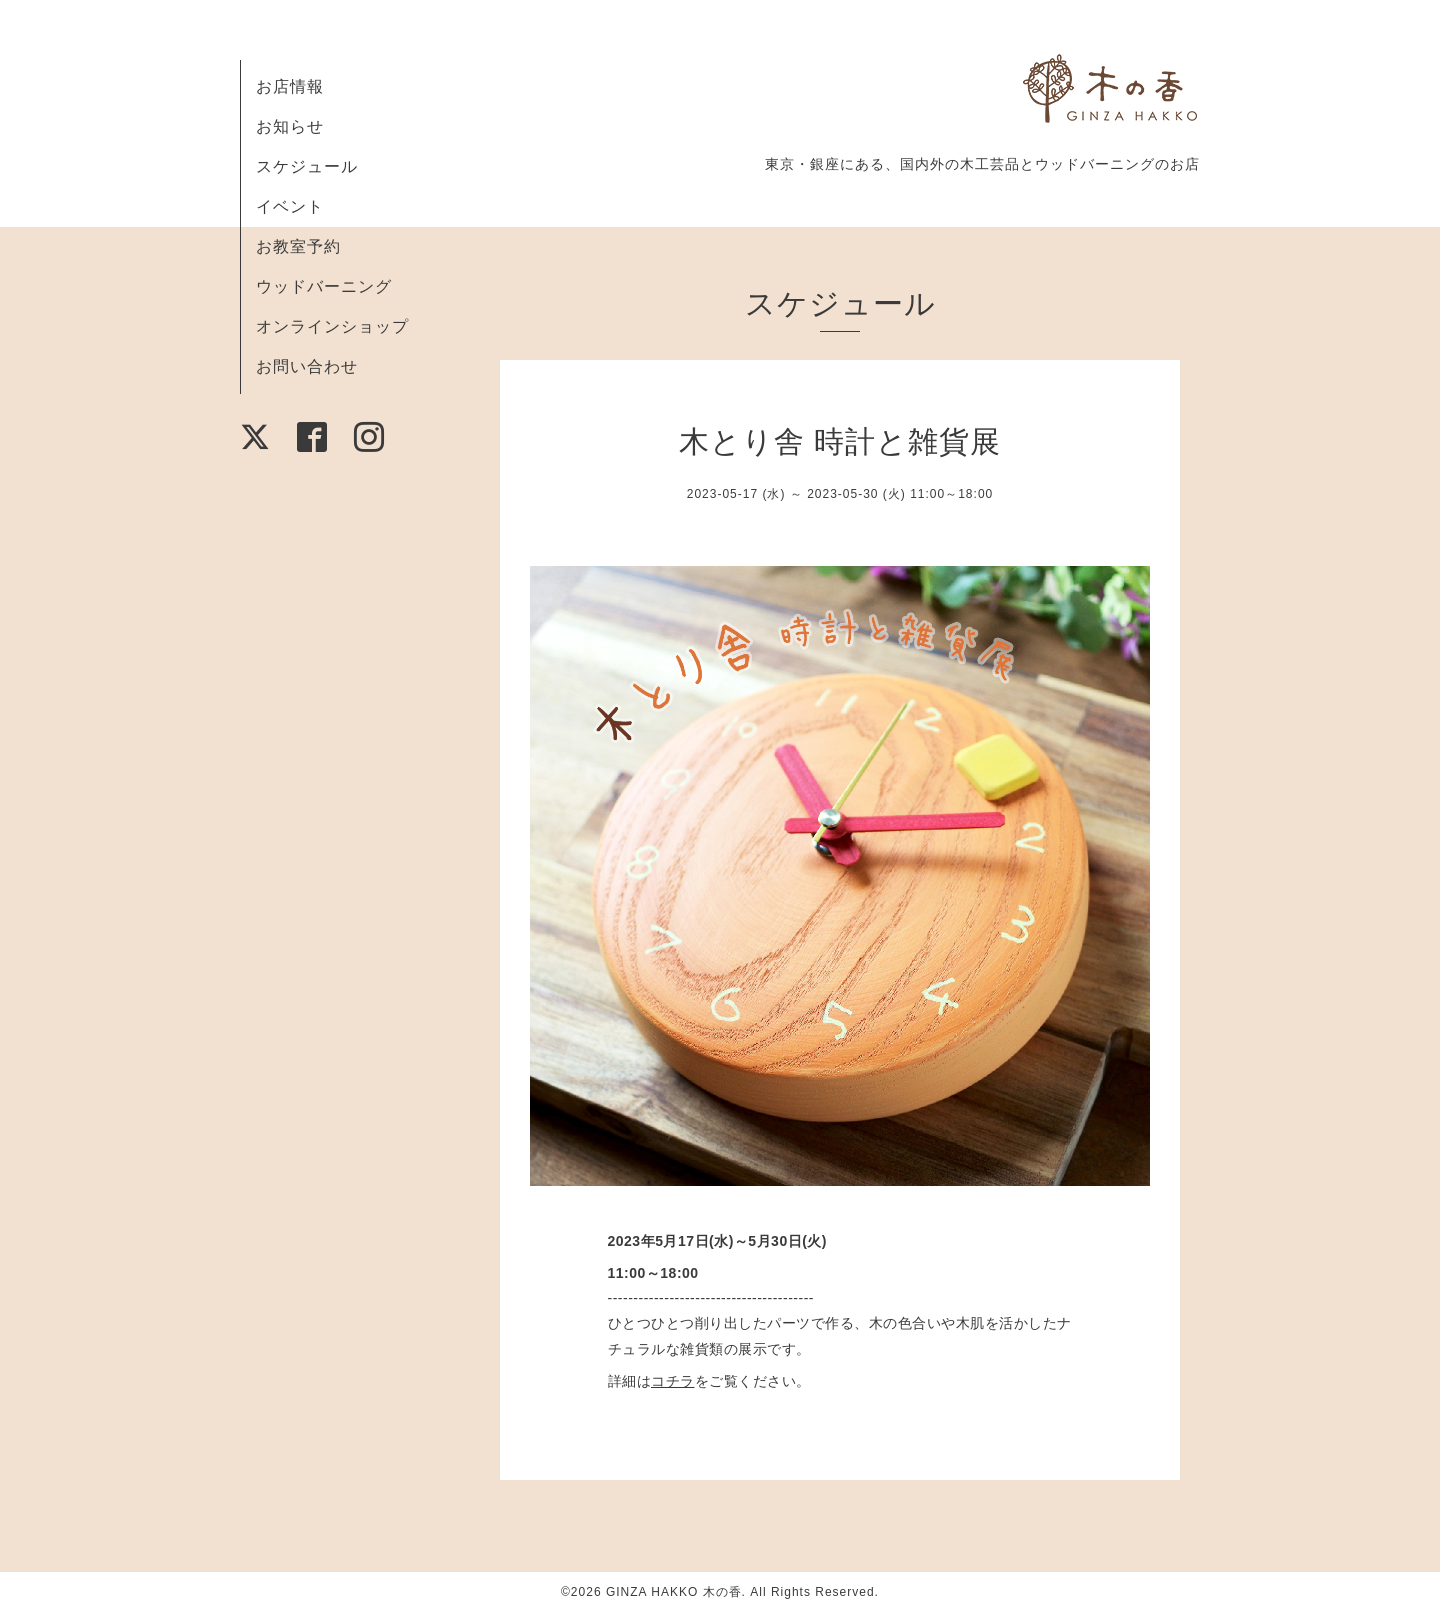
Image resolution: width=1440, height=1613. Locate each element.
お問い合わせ (307, 366)
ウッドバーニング (324, 286)
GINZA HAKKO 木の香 (674, 1592)
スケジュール (307, 166)
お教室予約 (298, 246)
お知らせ (290, 126)
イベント (290, 206)
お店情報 (290, 86)
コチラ (673, 1381)
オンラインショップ (332, 326)
